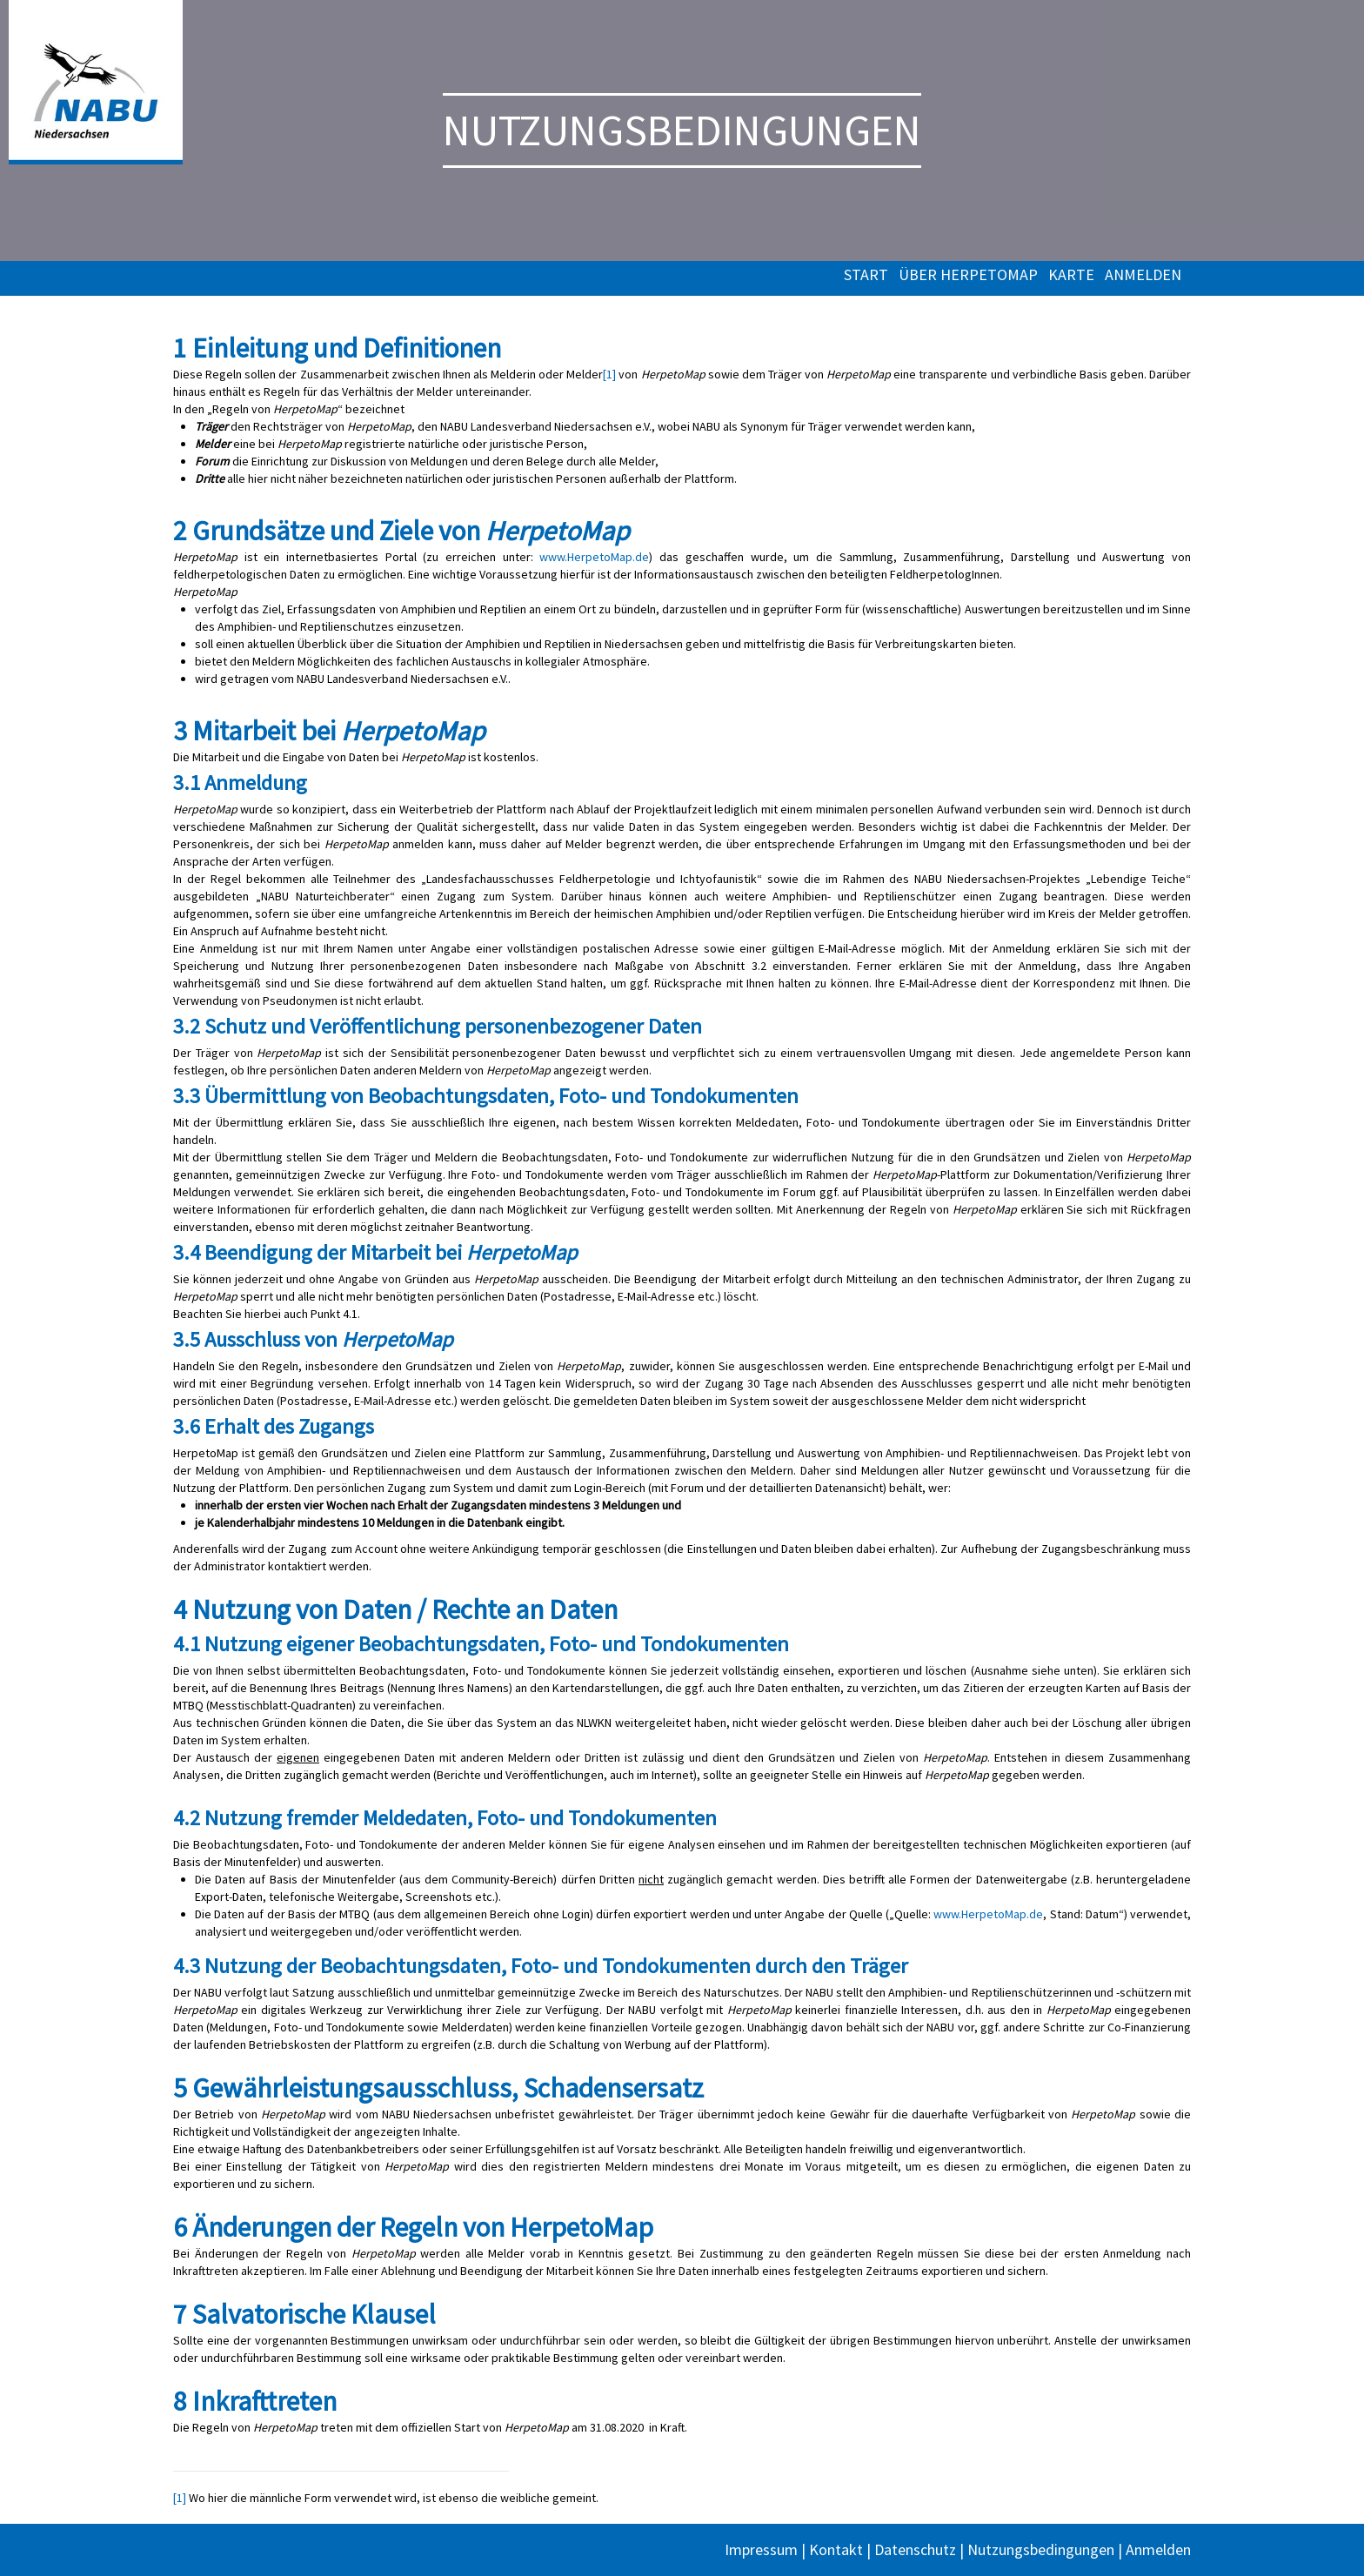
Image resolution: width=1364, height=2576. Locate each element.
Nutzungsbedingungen (1040, 2549)
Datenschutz (915, 2549)
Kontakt (836, 2549)
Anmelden (1143, 275)
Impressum (761, 2549)
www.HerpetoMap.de (594, 557)
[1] (609, 374)
